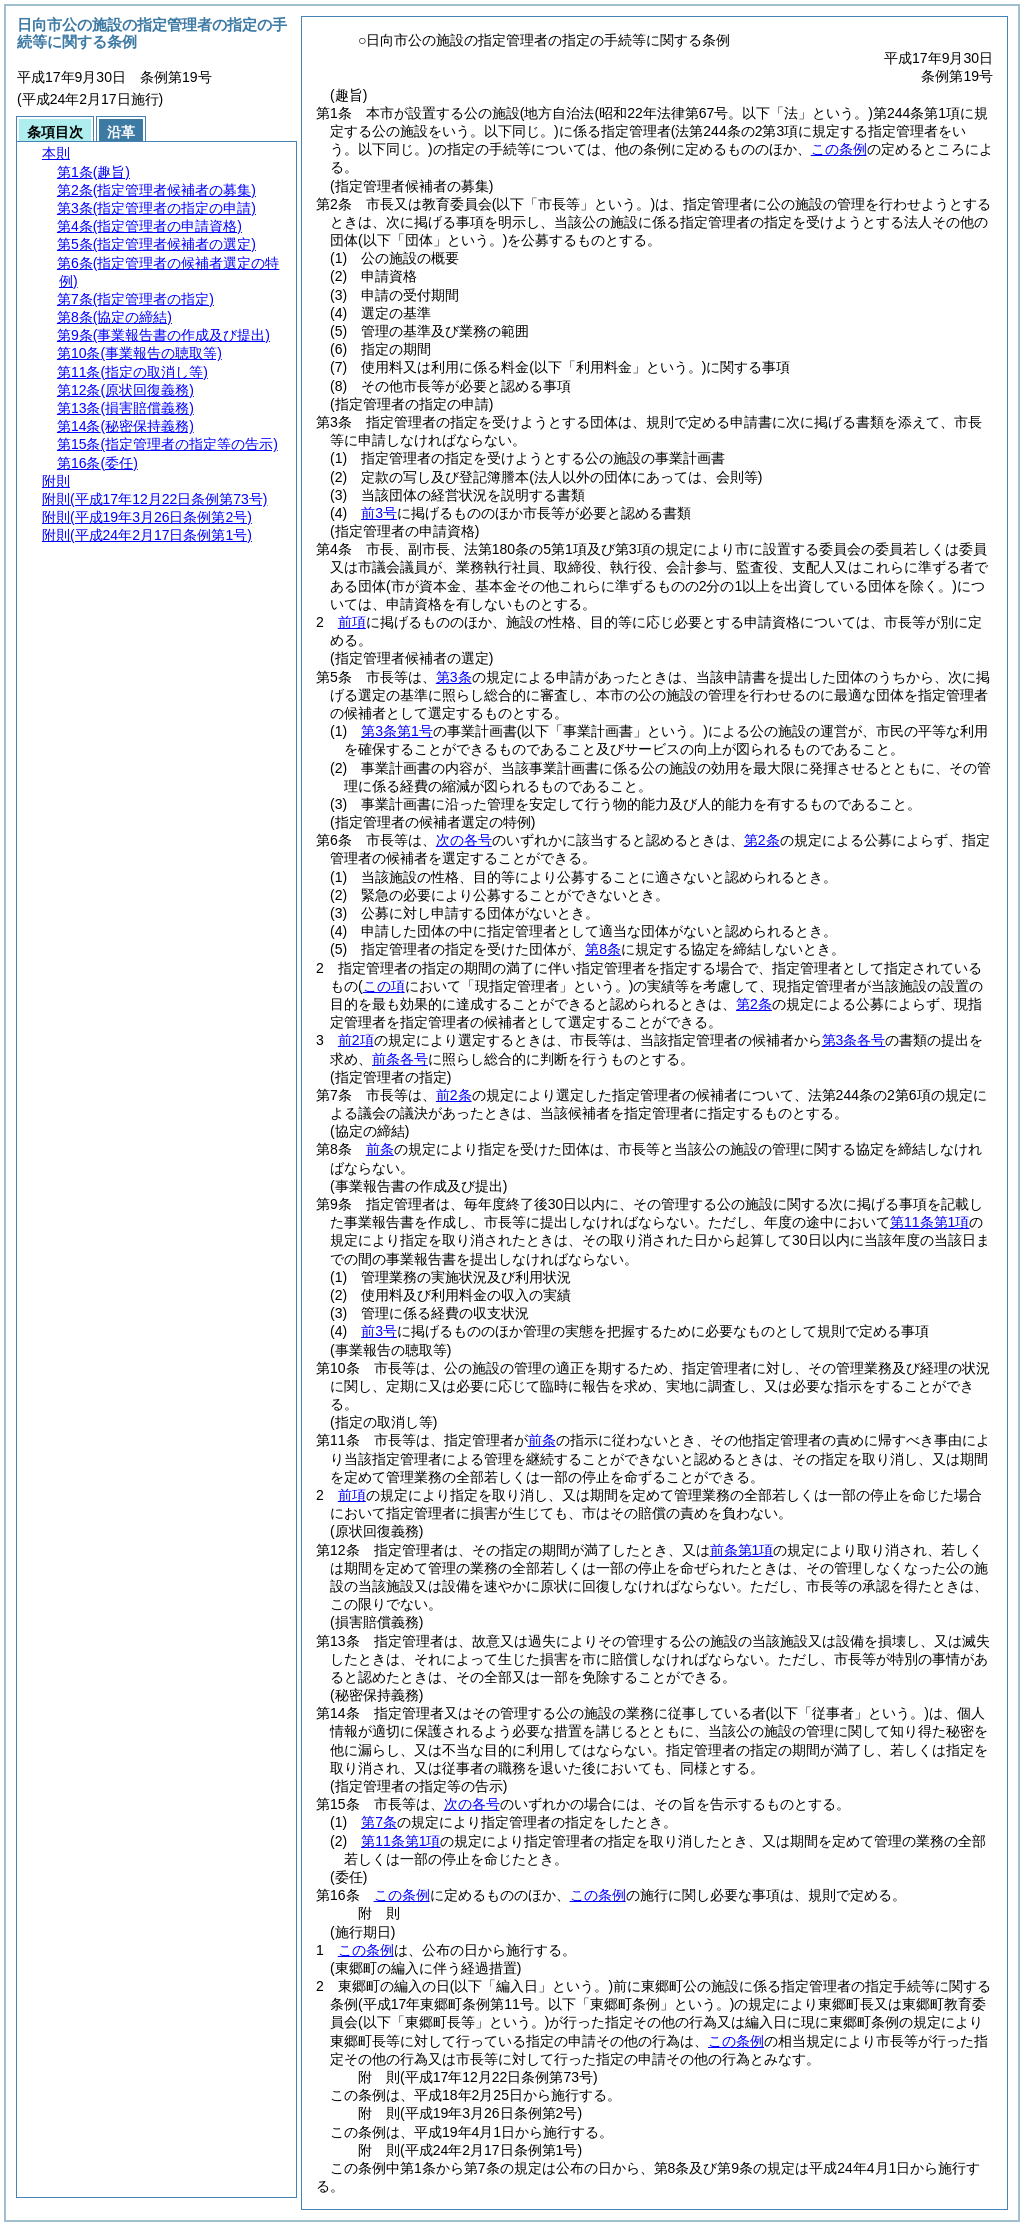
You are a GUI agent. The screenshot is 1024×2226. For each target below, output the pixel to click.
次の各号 (464, 840)
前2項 (356, 1040)
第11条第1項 (929, 1222)
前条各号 (400, 1059)
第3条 (454, 677)
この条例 (839, 149)
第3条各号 (854, 1040)
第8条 (603, 949)
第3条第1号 (397, 731)
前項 (352, 622)
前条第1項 (742, 1550)
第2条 (762, 840)
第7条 (379, 1822)
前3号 (379, 513)
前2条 (454, 1095)
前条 (380, 1149)
